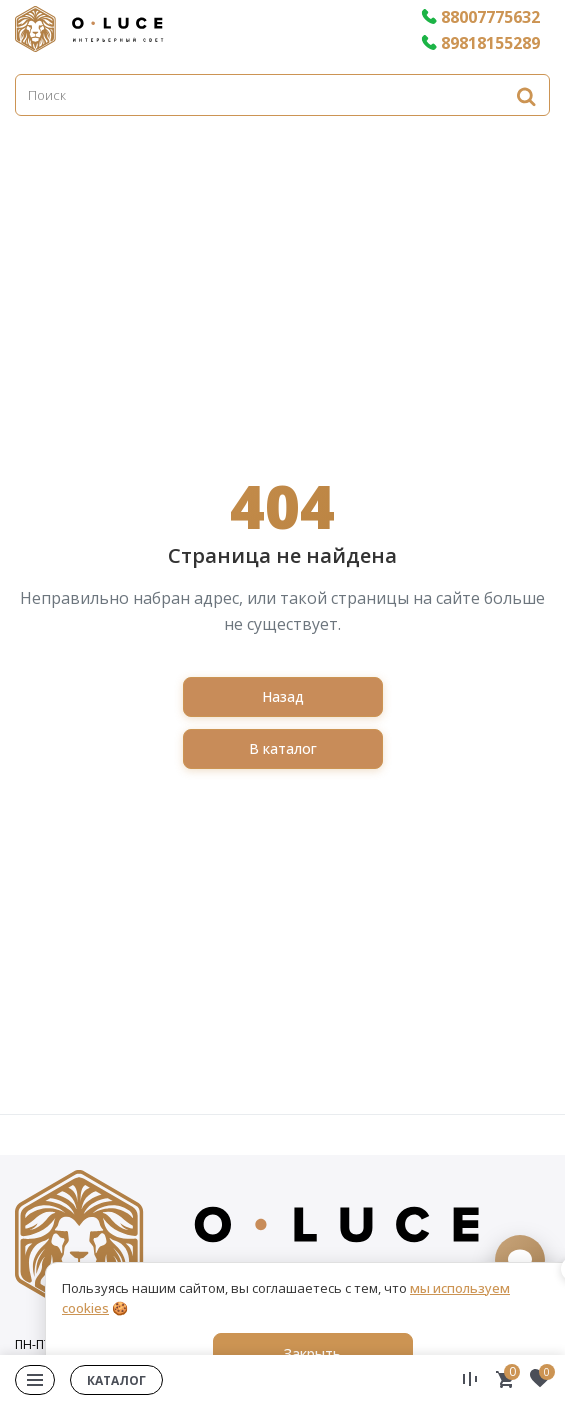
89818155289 (480, 43)
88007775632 (480, 17)
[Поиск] (282, 95)
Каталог (116, 1380)
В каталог (283, 748)
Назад (283, 696)
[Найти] (526, 95)
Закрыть (312, 1353)
